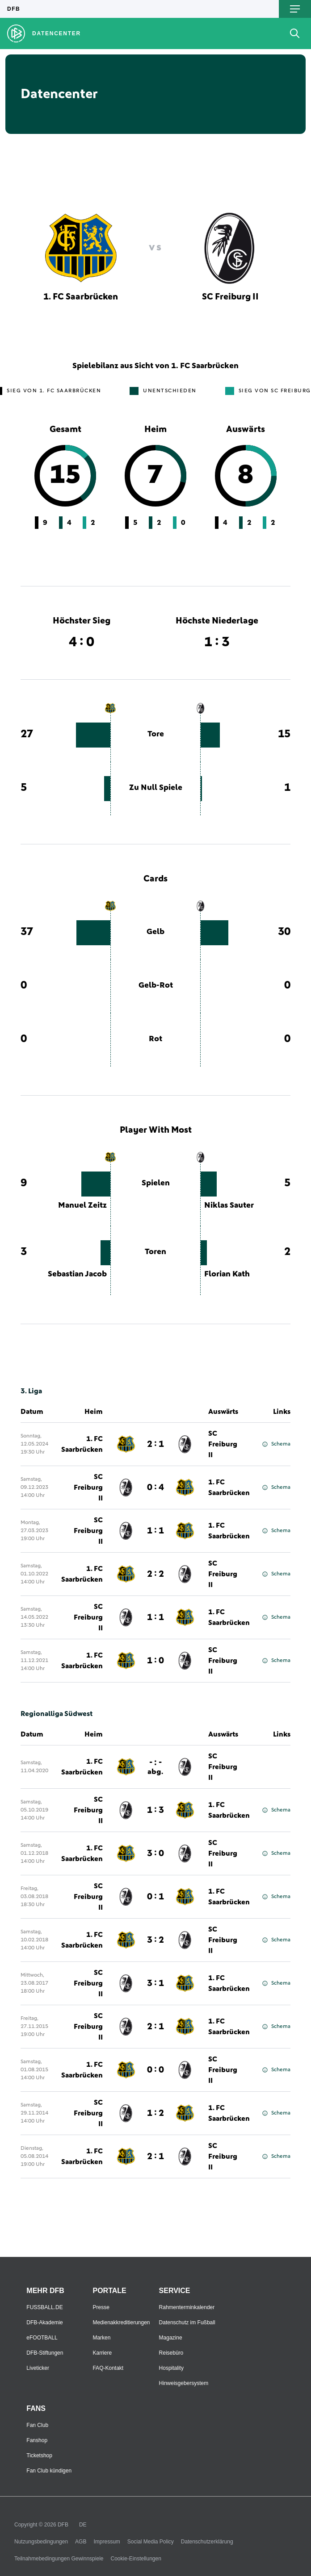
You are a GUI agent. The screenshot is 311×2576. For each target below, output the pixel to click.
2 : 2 (155, 1574)
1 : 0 (155, 1660)
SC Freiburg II (222, 1444)
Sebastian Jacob (77, 1274)
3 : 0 (155, 1853)
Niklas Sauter (229, 1205)
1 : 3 (155, 1810)
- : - (155, 1767)
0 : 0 (155, 2069)
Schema (276, 1444)
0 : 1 (155, 1896)
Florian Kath (227, 1274)
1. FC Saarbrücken (82, 1444)
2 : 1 (155, 1444)
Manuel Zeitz (82, 1205)
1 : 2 (155, 2113)
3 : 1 (155, 1983)
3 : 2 (155, 1940)
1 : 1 (155, 1530)
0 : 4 (155, 1487)
